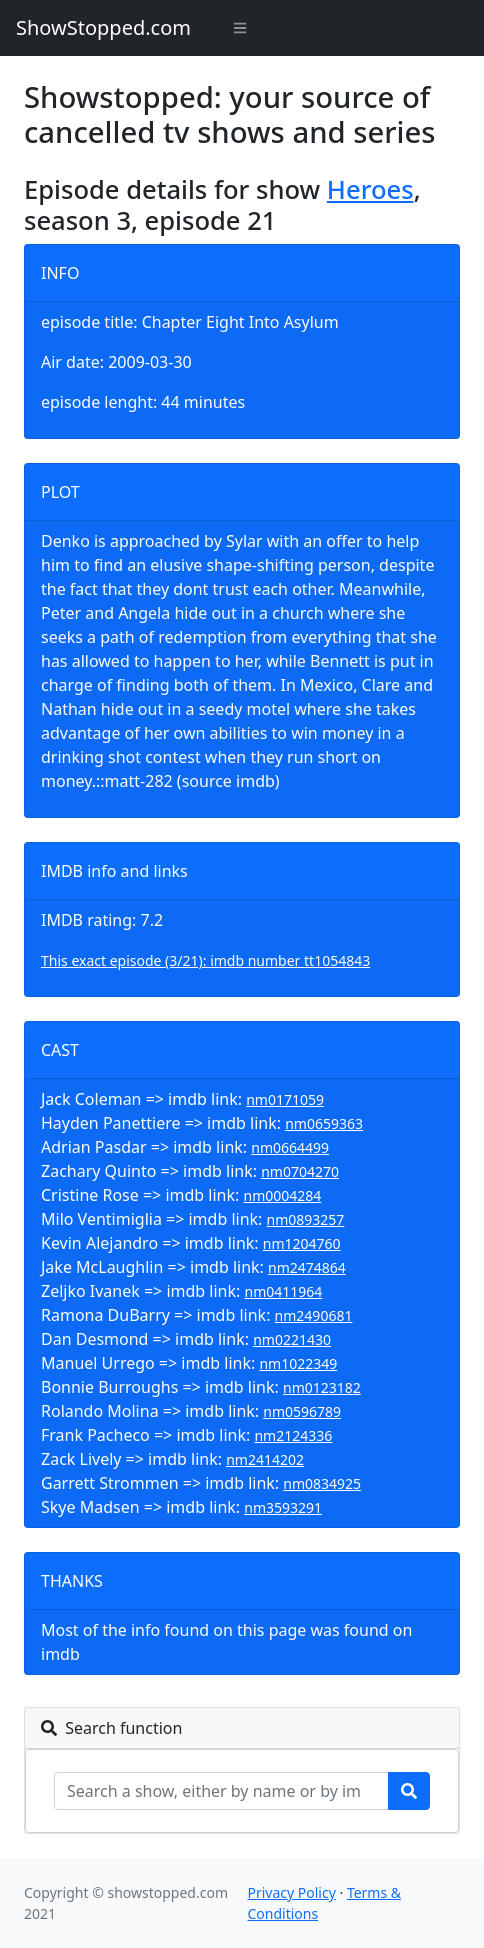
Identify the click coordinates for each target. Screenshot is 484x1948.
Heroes (370, 189)
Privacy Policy (291, 1892)
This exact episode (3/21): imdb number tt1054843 (205, 960)
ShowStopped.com (103, 27)
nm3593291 (283, 1507)
